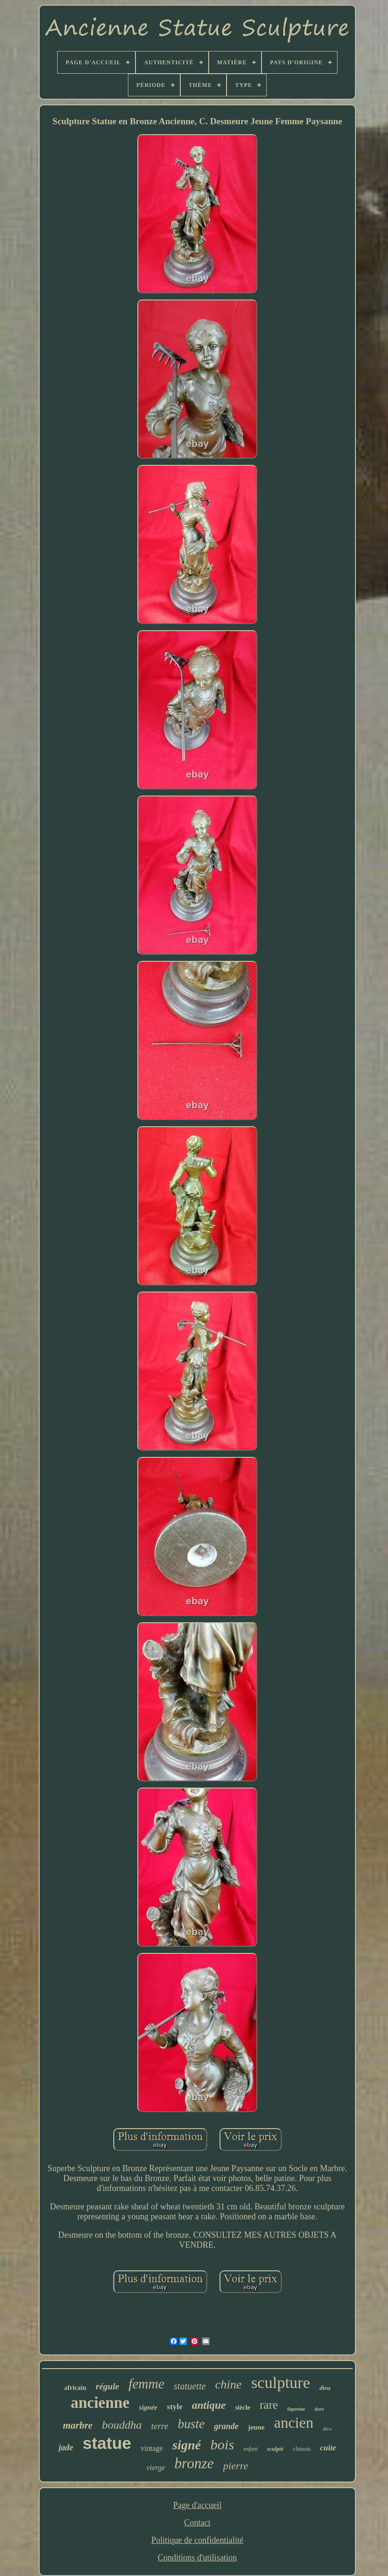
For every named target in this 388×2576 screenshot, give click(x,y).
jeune (256, 2427)
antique (209, 2405)
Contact (197, 2522)
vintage (152, 2448)
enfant (251, 2449)
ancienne (100, 2402)
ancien (293, 2422)
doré (319, 2409)
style (175, 2406)
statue (107, 2443)
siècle (242, 2407)
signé (186, 2445)
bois (222, 2444)
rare (269, 2404)
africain (75, 2387)
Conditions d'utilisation (197, 2557)
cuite (328, 2447)
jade (66, 2447)
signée (148, 2407)
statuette (190, 2386)
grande (226, 2426)
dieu (325, 2387)
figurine (296, 2409)
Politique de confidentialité (198, 2540)
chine (228, 2384)
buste (190, 2424)
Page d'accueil (197, 2505)
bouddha (122, 2425)
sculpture (280, 2382)
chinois (302, 2448)
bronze (194, 2463)
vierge (155, 2468)
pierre (235, 2466)
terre (159, 2426)
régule (107, 2386)
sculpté (275, 2449)
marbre (78, 2425)
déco (327, 2428)
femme (146, 2383)
